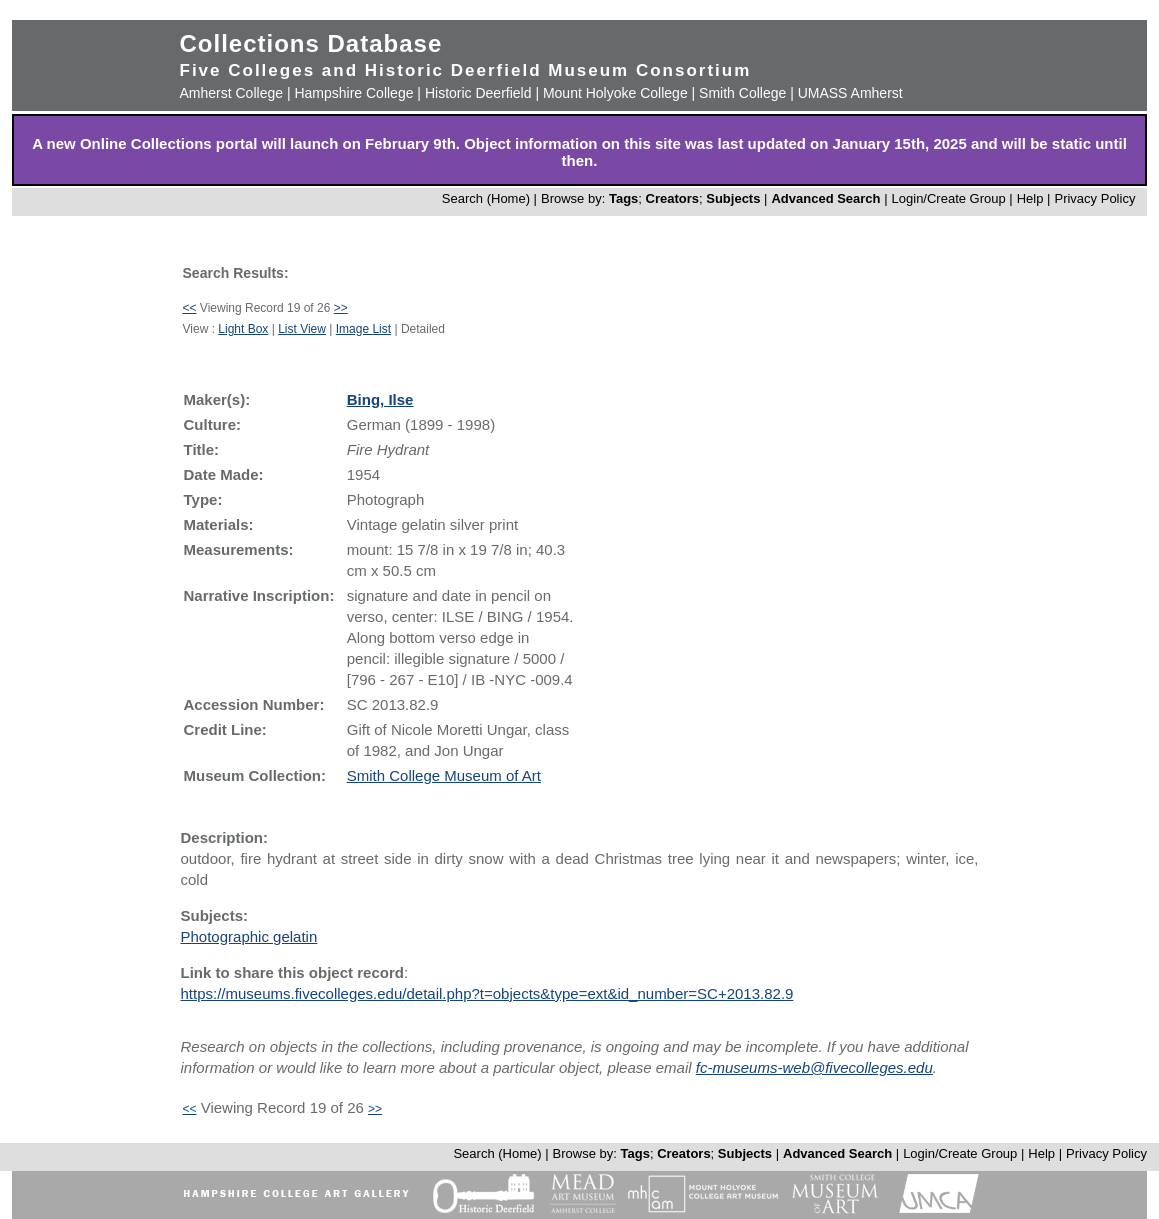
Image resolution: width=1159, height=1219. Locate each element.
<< (190, 308)
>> (341, 308)
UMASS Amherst (850, 93)
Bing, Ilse (380, 399)
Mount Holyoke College (615, 93)
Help (1030, 198)
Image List (363, 329)
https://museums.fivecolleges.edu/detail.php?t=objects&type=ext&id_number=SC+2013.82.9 (487, 993)
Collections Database (311, 43)
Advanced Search (825, 198)
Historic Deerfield (478, 93)
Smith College (742, 93)
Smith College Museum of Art (444, 775)
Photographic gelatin (249, 936)
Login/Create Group (951, 198)
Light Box (243, 329)
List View (302, 329)
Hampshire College (353, 93)
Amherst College (232, 93)
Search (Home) (486, 198)
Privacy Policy (1094, 198)
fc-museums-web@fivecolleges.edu (814, 1067)
